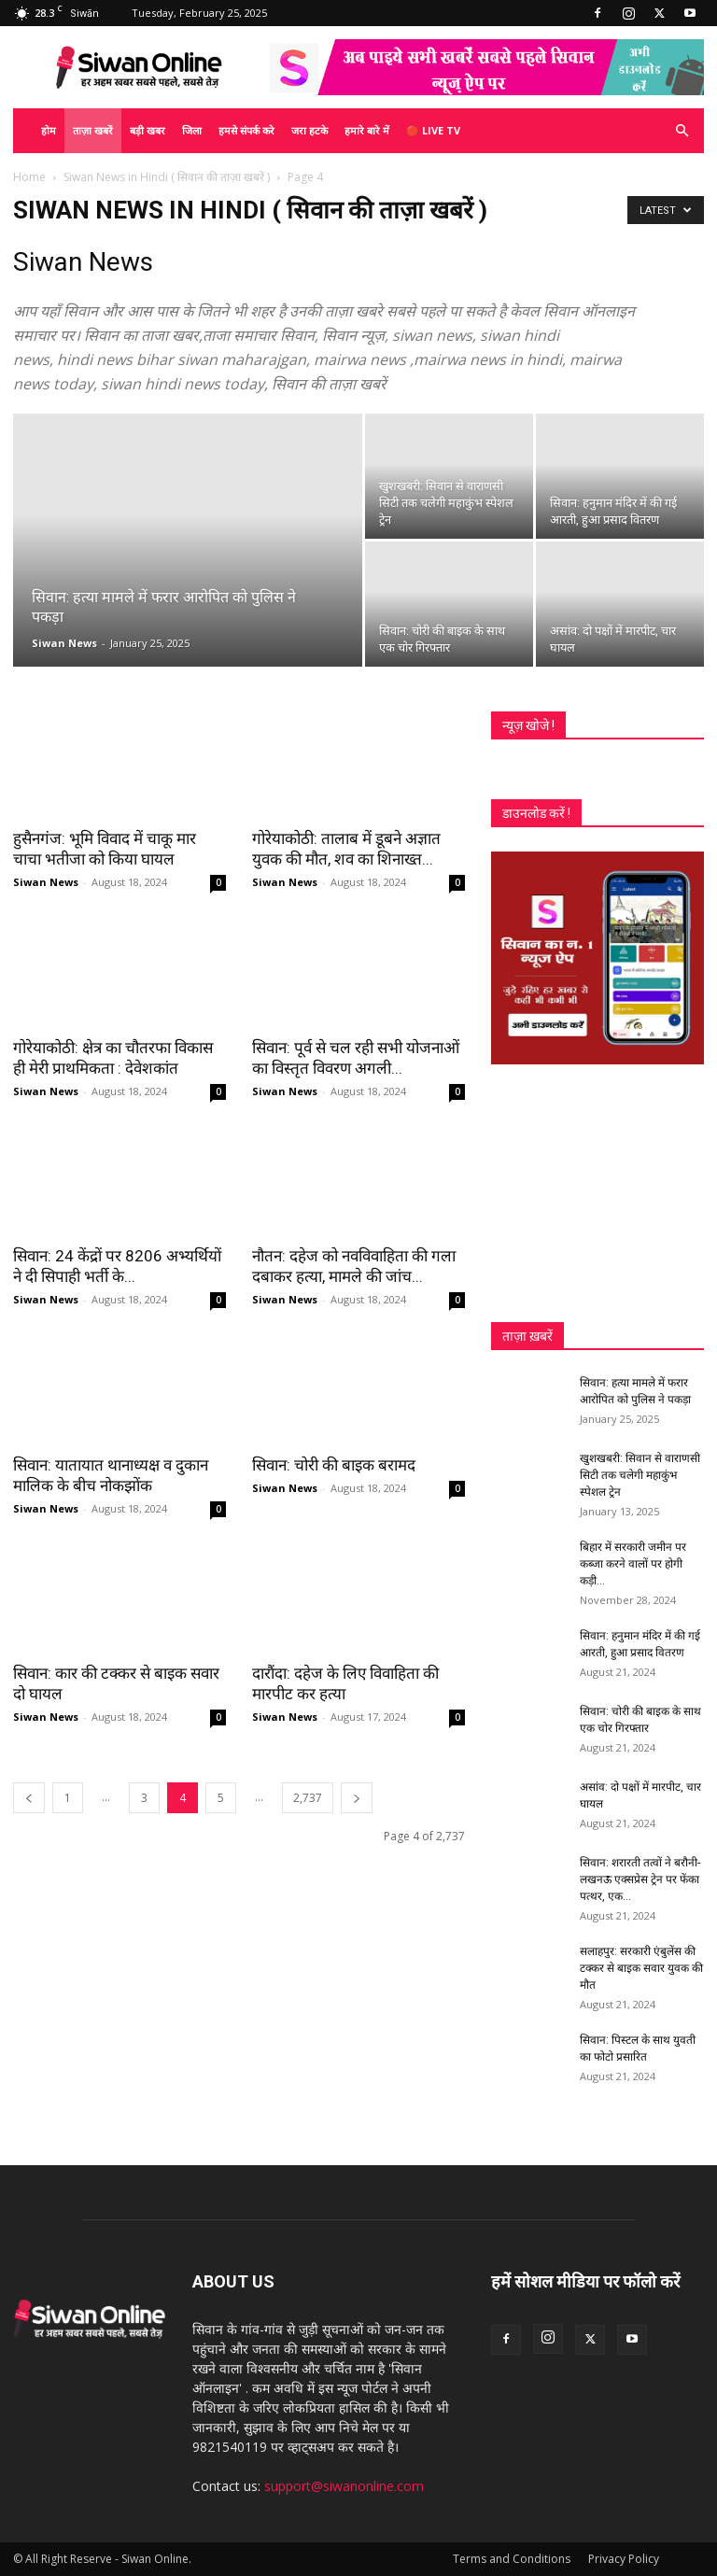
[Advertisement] (597, 1193)
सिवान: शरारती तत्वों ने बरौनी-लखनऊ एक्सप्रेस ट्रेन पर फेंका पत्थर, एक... (640, 1879)
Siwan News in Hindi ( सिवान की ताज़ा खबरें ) (166, 177)
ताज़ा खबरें (93, 130)
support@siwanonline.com (344, 2486)
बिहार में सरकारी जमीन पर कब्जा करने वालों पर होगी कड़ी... (633, 1564)
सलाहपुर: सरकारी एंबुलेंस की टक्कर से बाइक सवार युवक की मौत (641, 1968)
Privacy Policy (623, 2559)
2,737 (307, 1798)
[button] (681, 131)
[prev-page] (29, 1797)
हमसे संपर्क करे (246, 130)
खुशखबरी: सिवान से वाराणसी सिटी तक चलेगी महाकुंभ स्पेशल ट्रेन (640, 1475)
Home (29, 177)
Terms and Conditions (511, 2559)
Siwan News (64, 643)
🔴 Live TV (433, 130)
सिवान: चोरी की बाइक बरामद (333, 1465)
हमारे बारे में (366, 130)
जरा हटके (309, 130)
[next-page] (357, 1797)
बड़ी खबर (147, 130)
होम (48, 130)
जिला (192, 130)
